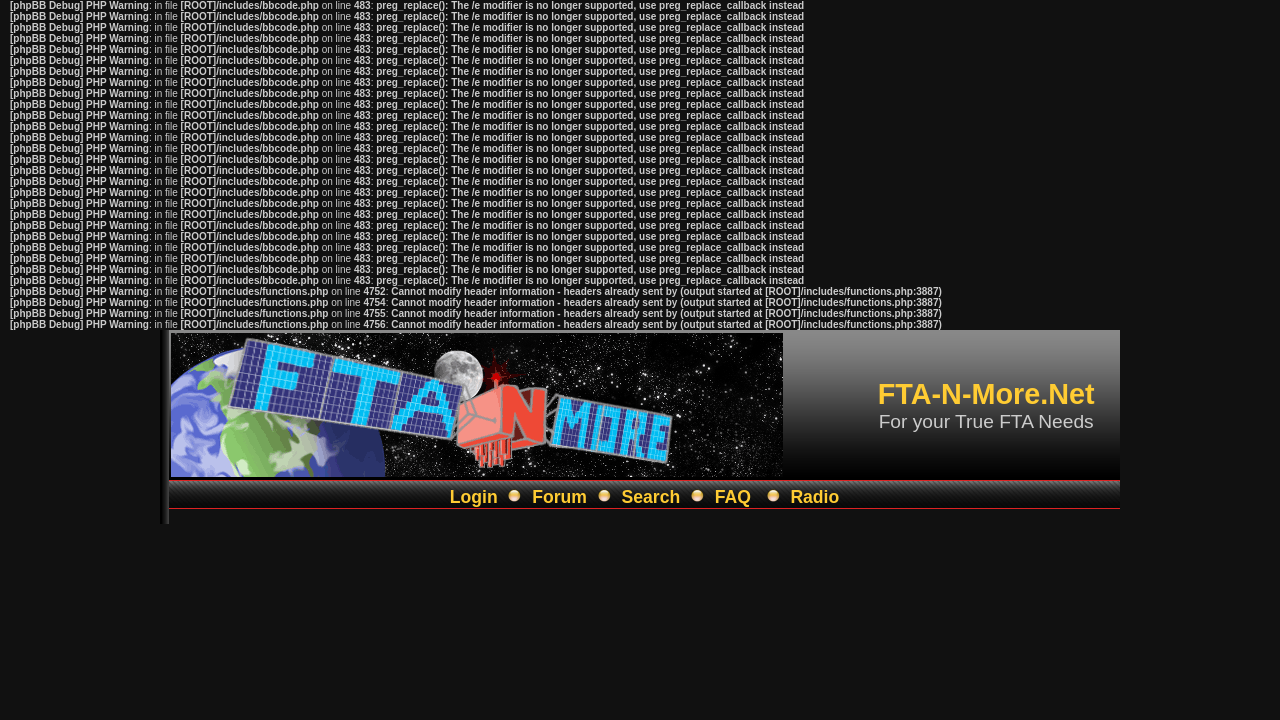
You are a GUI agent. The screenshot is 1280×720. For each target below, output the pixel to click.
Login (474, 497)
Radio (814, 497)
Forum (559, 497)
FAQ (733, 497)
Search (651, 497)
